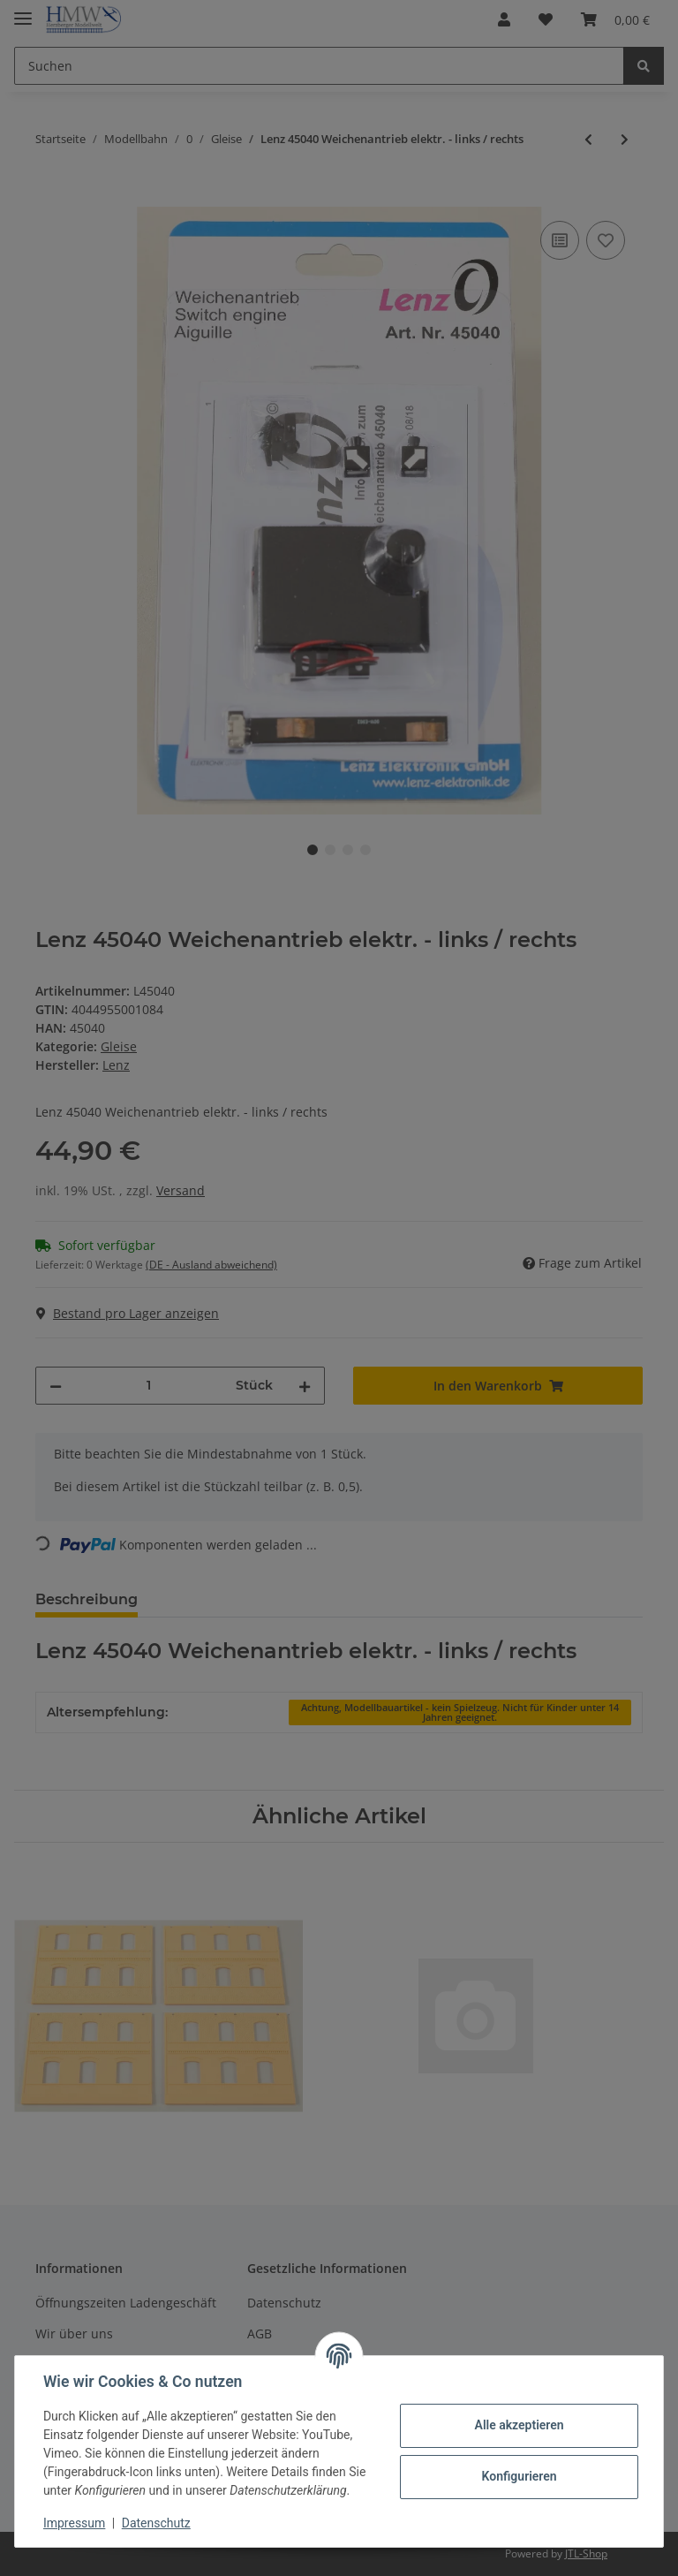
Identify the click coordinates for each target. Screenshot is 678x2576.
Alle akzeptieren (518, 2425)
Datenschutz (156, 2523)
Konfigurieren (518, 2476)
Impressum (74, 2523)
